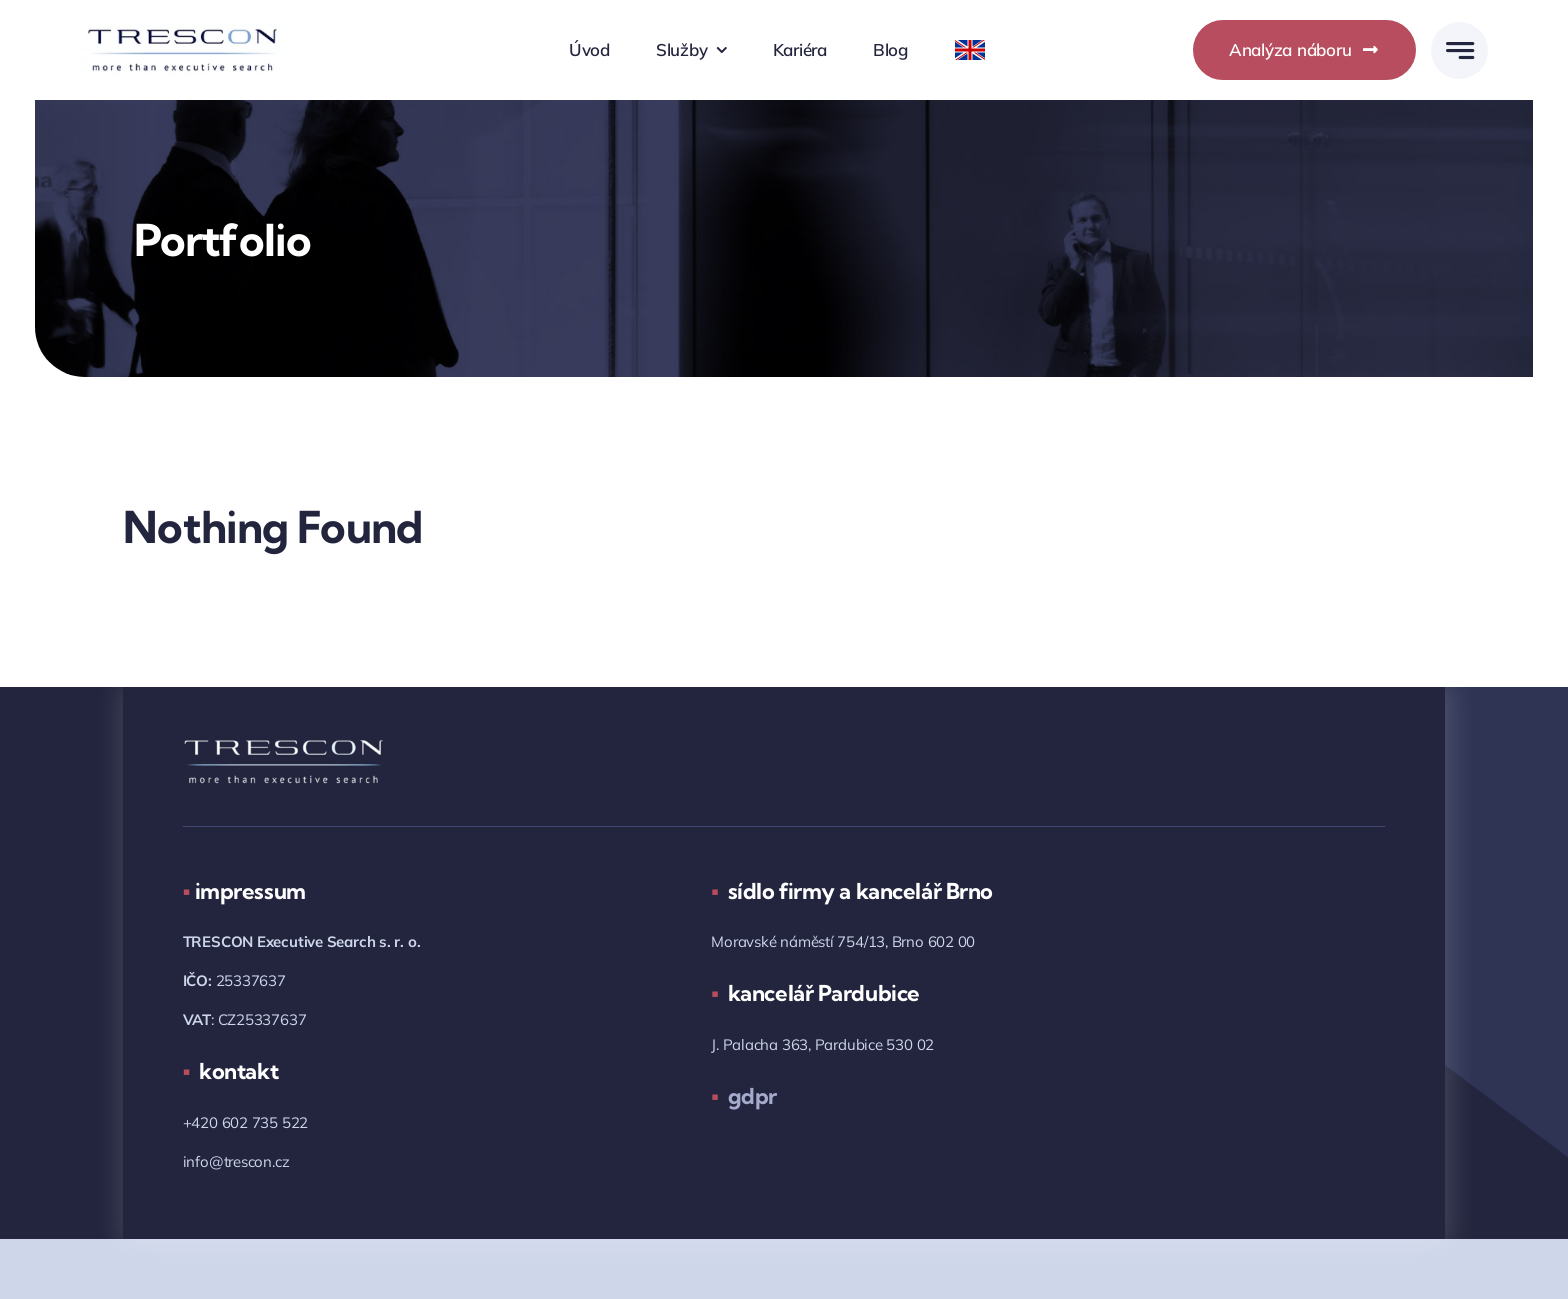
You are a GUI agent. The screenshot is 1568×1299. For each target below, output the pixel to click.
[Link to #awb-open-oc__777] (1459, 50)
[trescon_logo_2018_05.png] (182, 30)
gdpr (744, 1096)
